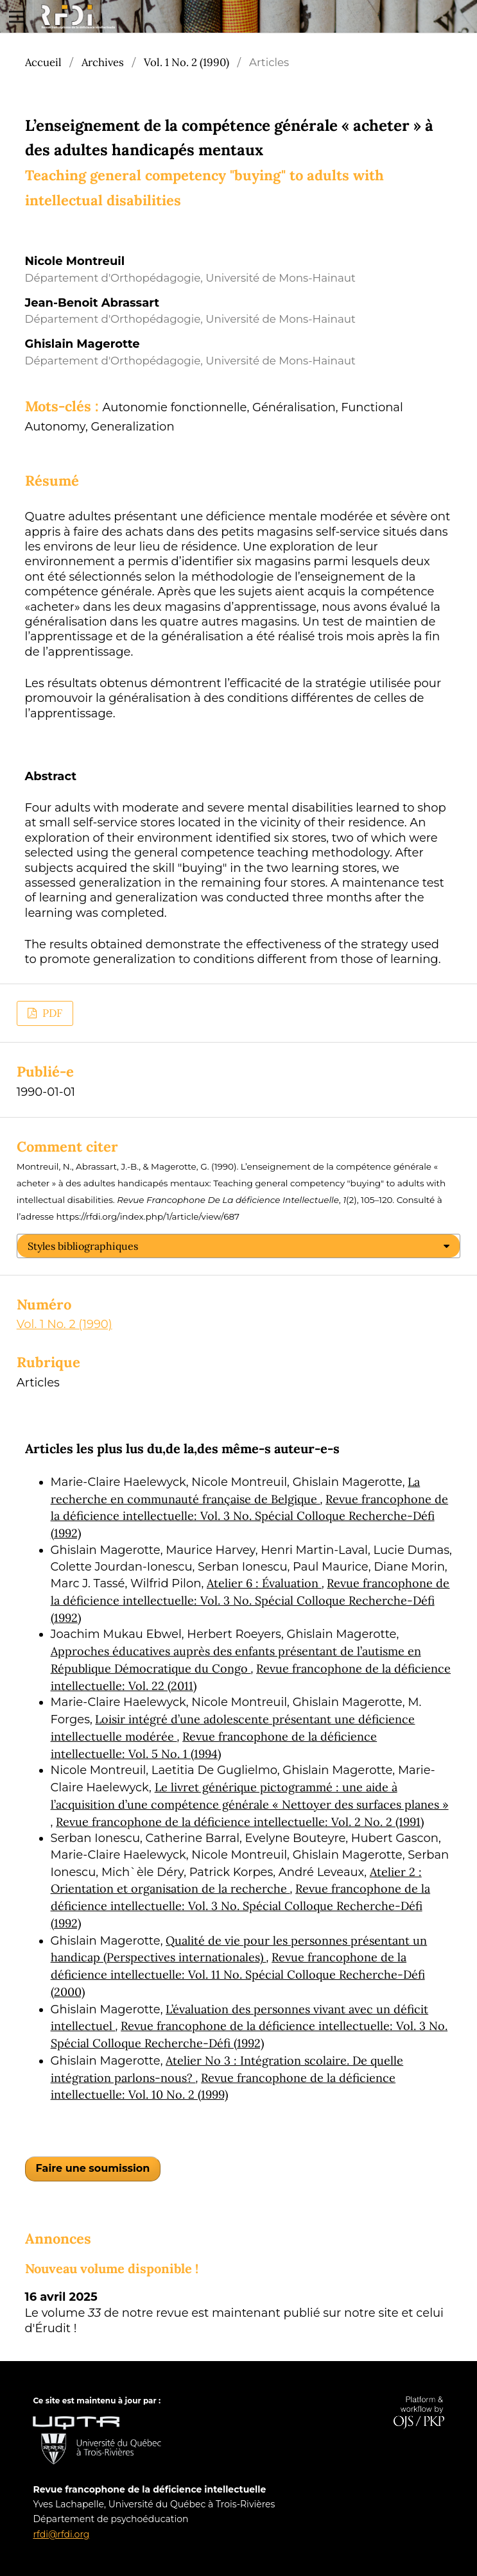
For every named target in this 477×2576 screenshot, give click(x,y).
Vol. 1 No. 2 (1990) (186, 62)
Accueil (43, 62)
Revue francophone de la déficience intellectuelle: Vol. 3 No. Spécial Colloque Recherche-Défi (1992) (250, 1516)
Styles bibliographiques (83, 1246)
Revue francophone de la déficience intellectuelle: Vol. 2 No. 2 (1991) (240, 1821)
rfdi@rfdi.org (61, 2534)
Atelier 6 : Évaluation (264, 1583)
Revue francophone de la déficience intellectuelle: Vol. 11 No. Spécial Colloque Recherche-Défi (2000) (238, 1974)
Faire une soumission (93, 2168)
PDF (51, 1013)
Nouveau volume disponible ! (111, 2268)
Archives (103, 62)
